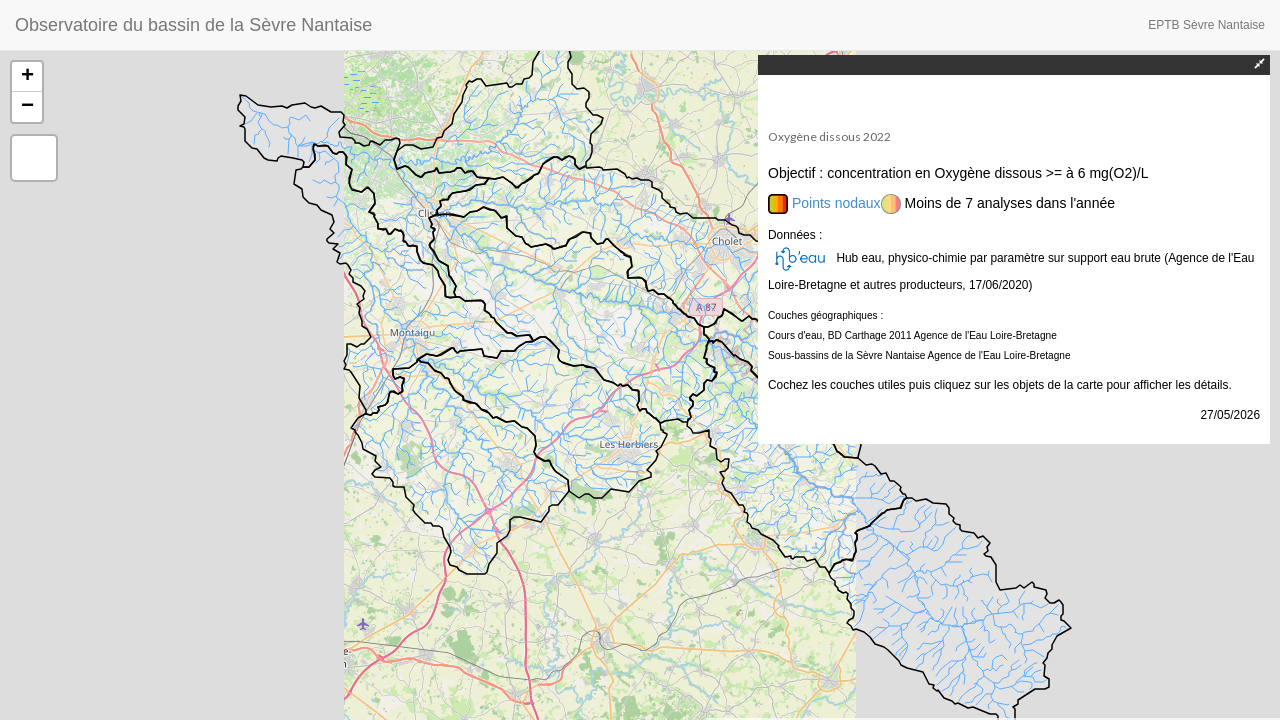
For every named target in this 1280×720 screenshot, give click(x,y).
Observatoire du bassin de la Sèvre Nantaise (193, 25)
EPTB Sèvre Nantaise (1206, 25)
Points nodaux (836, 203)
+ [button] (27, 77)
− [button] (27, 107)
